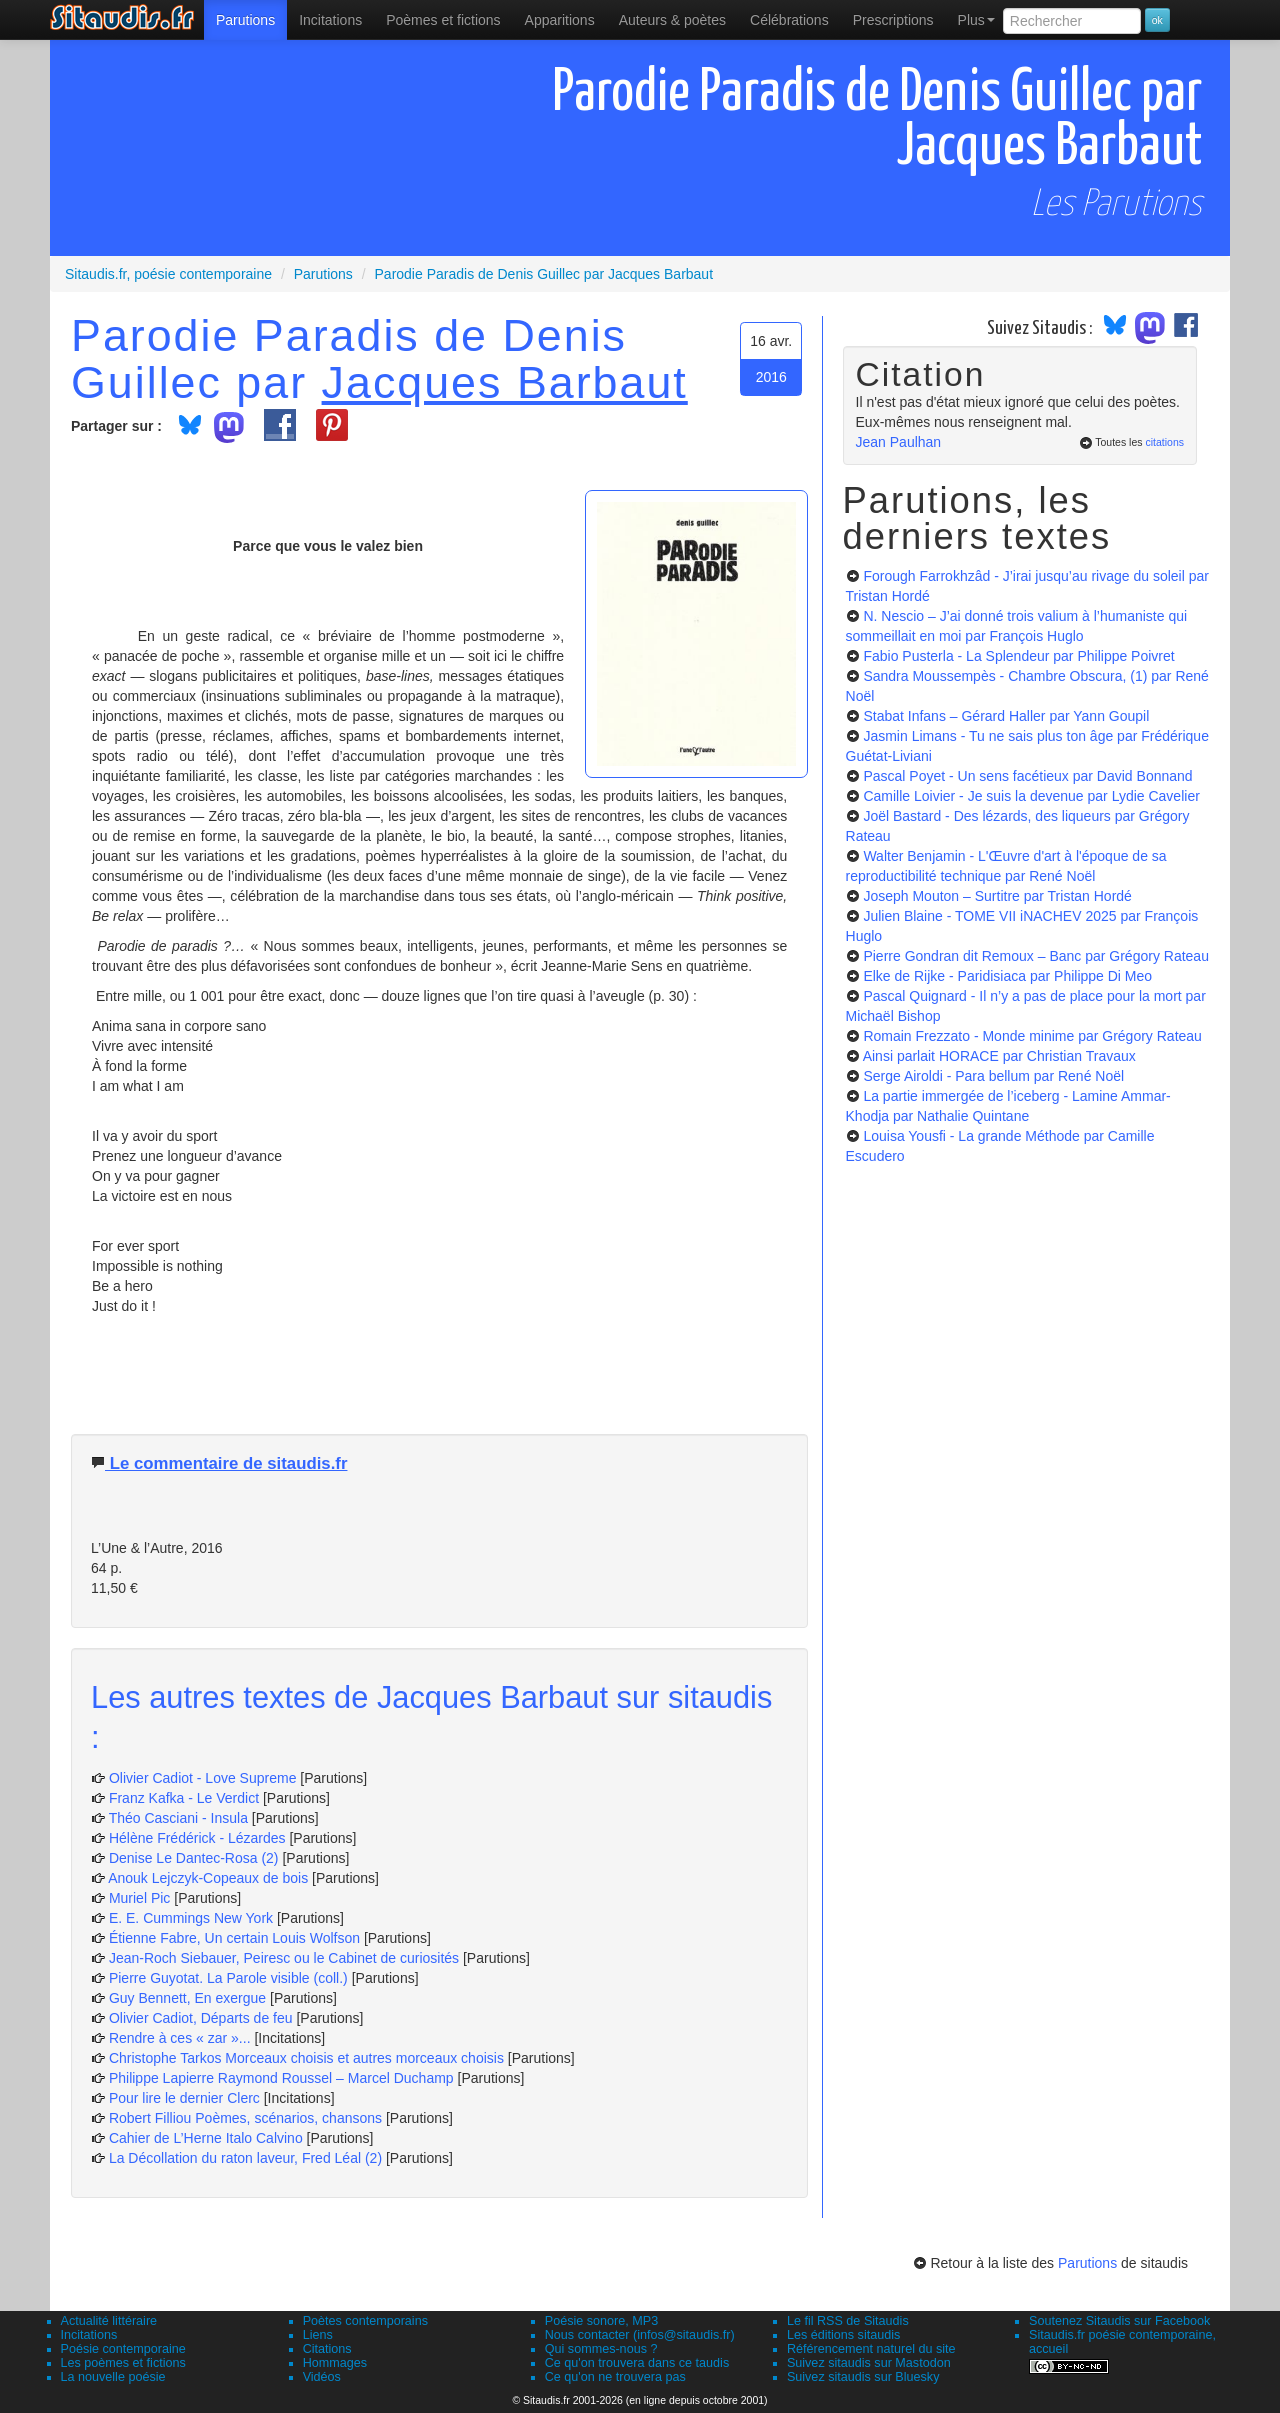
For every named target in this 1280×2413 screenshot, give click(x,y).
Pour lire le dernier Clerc (184, 2098)
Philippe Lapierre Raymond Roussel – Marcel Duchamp (281, 2078)
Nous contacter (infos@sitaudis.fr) (640, 2335)
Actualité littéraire (109, 2321)
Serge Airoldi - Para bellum (993, 1076)
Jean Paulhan (899, 442)
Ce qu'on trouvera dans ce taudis (637, 2363)
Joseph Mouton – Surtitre (997, 896)
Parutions (245, 20)
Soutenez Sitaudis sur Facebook (1119, 2321)
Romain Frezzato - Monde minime (1032, 1036)
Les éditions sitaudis (843, 2335)
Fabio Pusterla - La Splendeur (1018, 656)
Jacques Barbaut (505, 382)
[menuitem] (245, 20)
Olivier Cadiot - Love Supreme (203, 1778)
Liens (318, 2335)
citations (1164, 442)
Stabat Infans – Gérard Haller (1006, 716)
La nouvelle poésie (113, 2377)
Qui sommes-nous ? (601, 2349)
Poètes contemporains (365, 2321)
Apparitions (560, 20)
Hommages (335, 2363)
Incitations (89, 2335)
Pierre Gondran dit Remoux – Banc (1036, 956)
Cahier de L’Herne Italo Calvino (206, 2138)
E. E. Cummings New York (191, 1918)
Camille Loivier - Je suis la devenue (1031, 796)
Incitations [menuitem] (330, 20)
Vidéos (322, 2377)
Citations (327, 2349)
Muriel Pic (141, 1898)
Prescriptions (893, 20)
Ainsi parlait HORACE (999, 1056)
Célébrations (789, 20)
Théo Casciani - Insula (178, 1818)
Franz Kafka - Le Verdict (184, 1798)
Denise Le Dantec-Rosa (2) (194, 1858)
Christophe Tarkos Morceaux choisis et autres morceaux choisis (306, 2058)
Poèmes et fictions (443, 20)
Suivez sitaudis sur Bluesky (863, 2377)
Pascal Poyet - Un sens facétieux (1027, 776)
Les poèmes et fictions (123, 2363)
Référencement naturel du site (871, 2349)
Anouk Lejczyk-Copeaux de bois (208, 1878)
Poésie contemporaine (123, 2349)
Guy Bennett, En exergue (187, 1998)
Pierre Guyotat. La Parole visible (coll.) (228, 1978)
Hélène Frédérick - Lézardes (197, 1838)
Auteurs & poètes (672, 20)
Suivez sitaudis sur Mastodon (869, 2363)
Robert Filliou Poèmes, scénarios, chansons (245, 2118)
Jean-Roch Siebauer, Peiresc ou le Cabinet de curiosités (284, 1958)
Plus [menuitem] (976, 20)
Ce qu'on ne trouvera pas (615, 2377)
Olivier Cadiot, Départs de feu (201, 2018)
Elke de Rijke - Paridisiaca (1007, 976)
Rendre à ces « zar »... (180, 2038)
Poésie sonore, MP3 (601, 2321)
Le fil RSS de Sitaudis (848, 2321)
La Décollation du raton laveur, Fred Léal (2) (245, 2158)
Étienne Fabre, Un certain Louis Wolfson (234, 1938)
